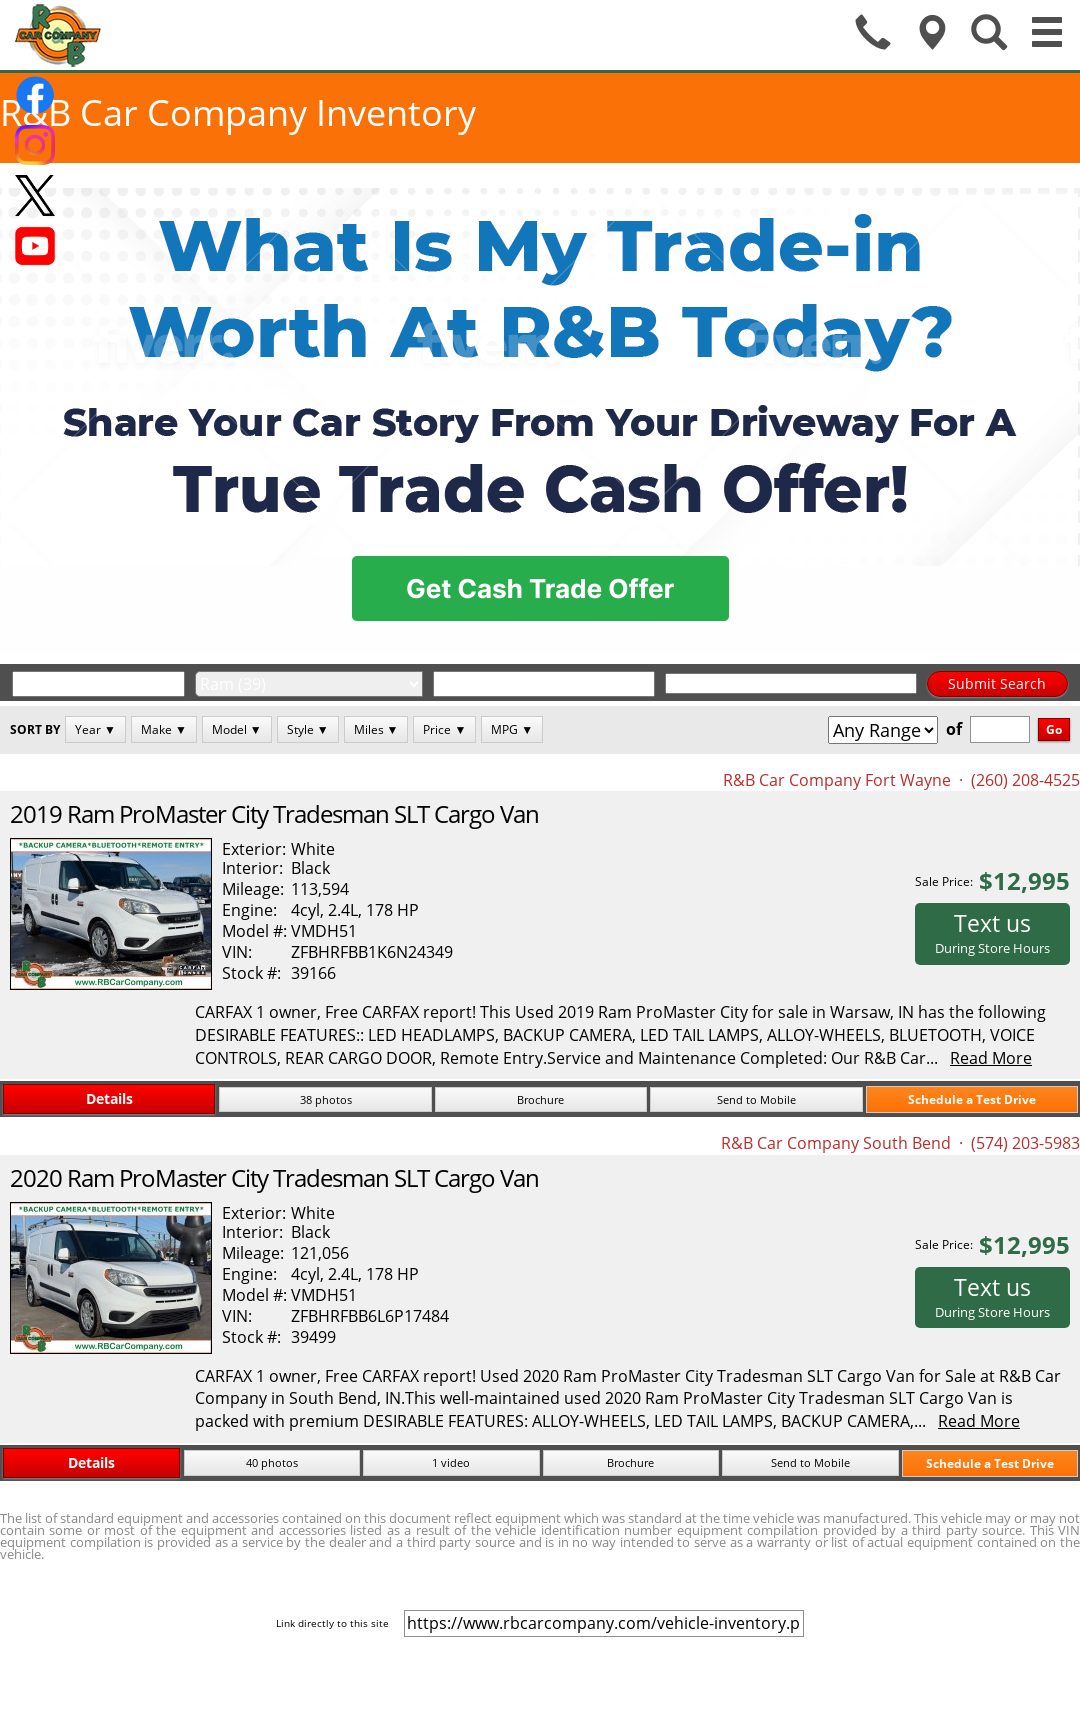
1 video (451, 1462)
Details (109, 1098)
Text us (992, 932)
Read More (991, 1058)
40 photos (272, 1462)
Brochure (540, 1099)
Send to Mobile (756, 1099)
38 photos (326, 1099)
